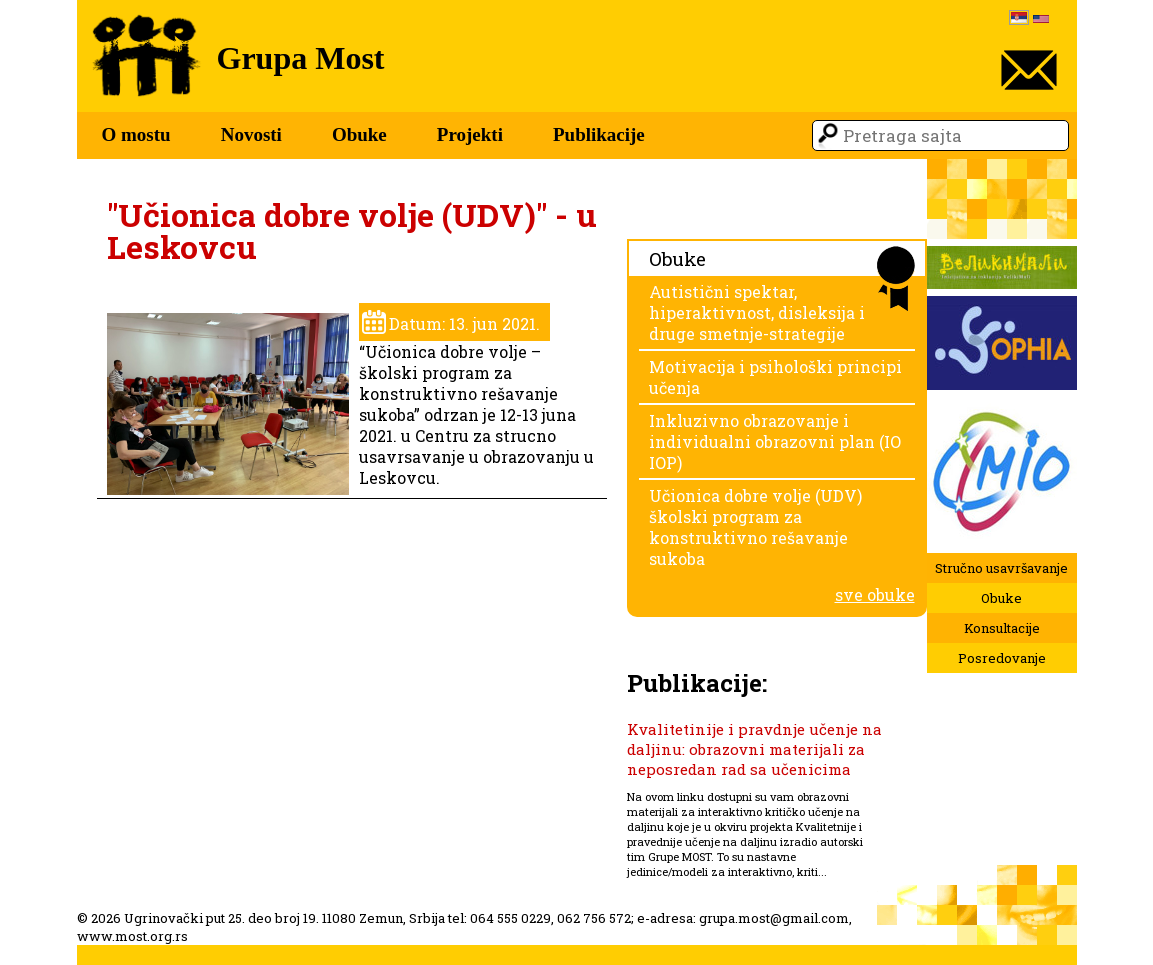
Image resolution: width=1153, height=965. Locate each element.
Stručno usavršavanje (1001, 568)
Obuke (359, 134)
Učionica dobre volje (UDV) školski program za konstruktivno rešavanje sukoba (755, 527)
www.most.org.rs (132, 936)
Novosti (251, 134)
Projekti (470, 134)
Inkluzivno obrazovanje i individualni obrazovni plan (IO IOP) (775, 441)
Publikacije (599, 134)
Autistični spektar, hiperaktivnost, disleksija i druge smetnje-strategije (757, 312)
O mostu (136, 134)
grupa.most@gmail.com (774, 918)
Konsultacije (1002, 628)
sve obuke (875, 594)
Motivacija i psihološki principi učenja (775, 377)
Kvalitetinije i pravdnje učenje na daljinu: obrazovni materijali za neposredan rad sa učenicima (754, 749)
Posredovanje (1002, 658)
